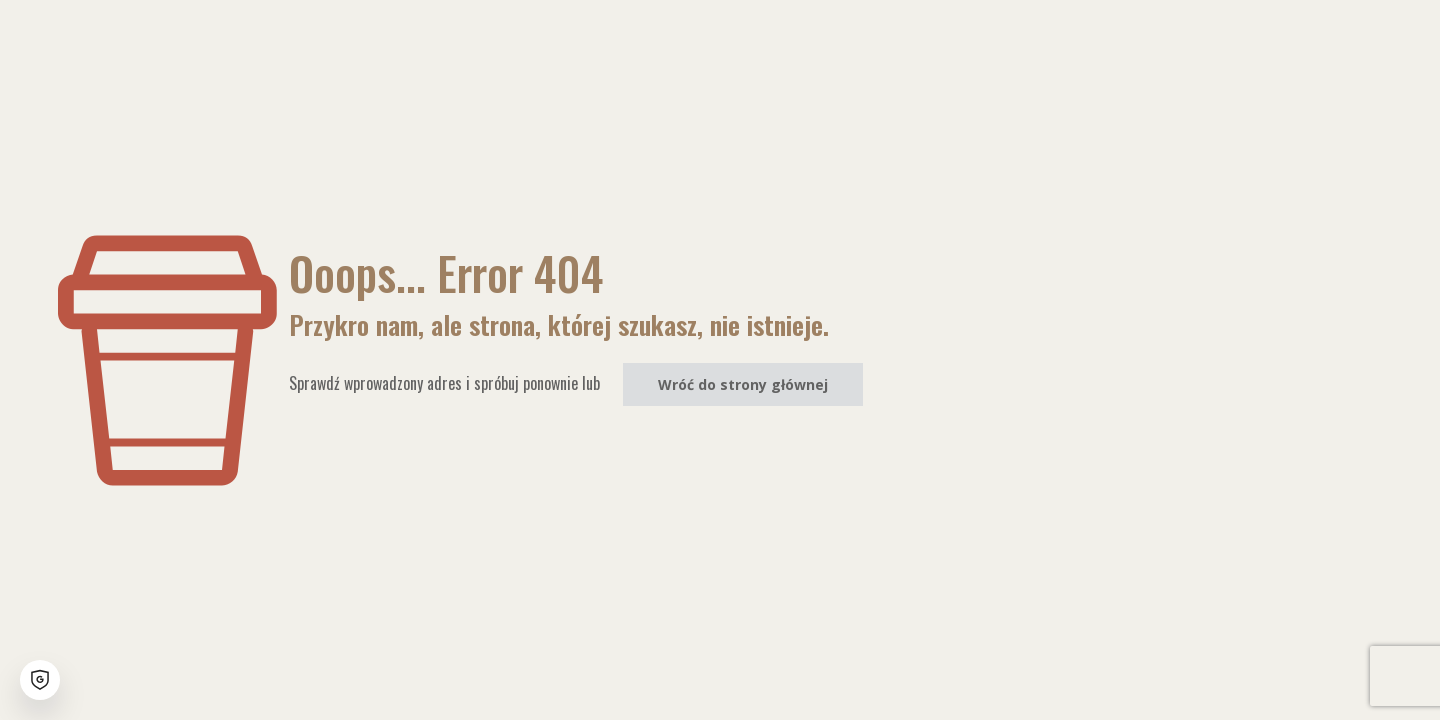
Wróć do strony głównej (743, 384)
